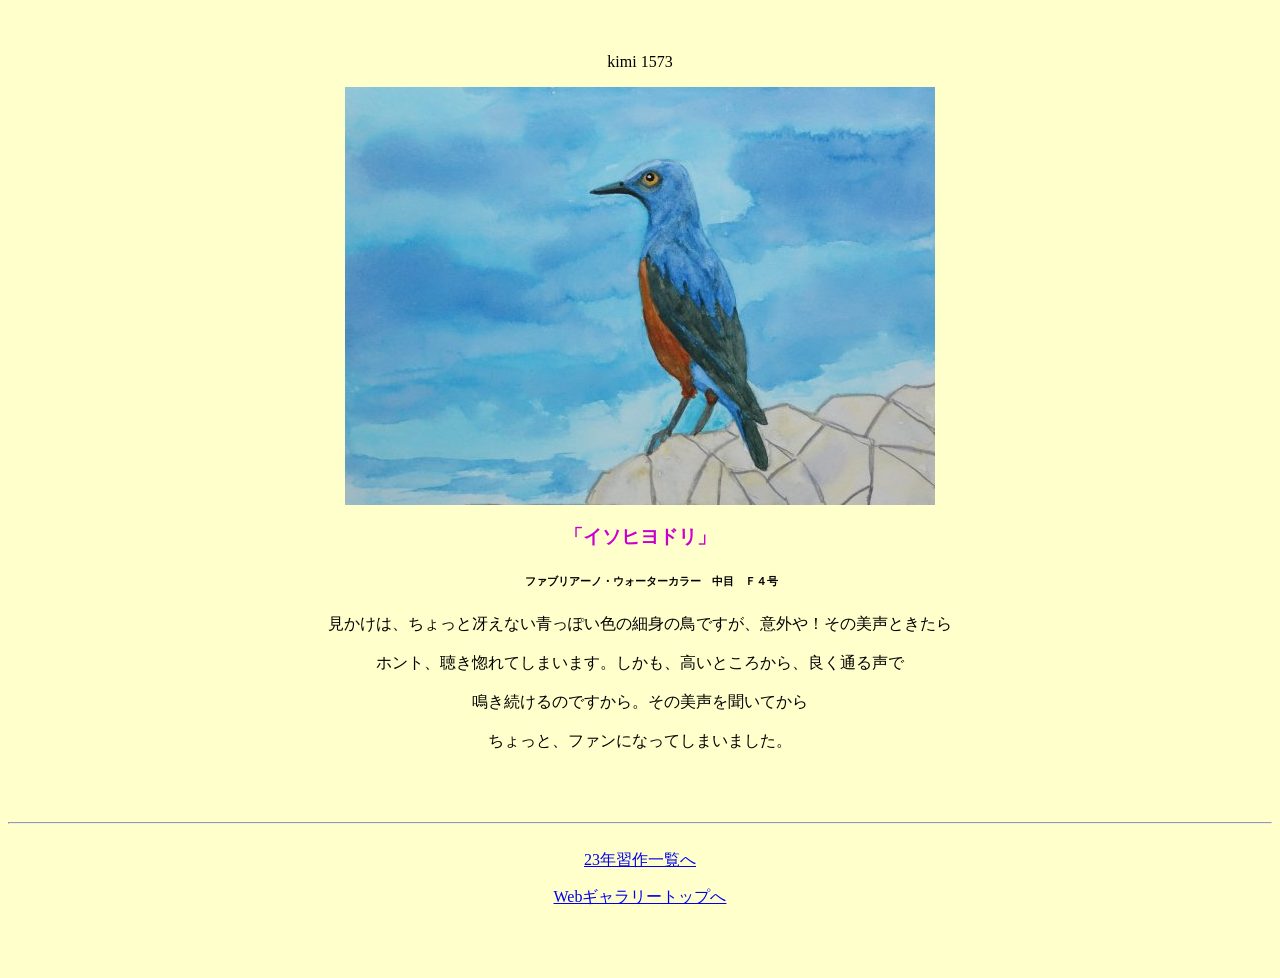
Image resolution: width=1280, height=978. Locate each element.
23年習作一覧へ (640, 859)
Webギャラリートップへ (640, 896)
